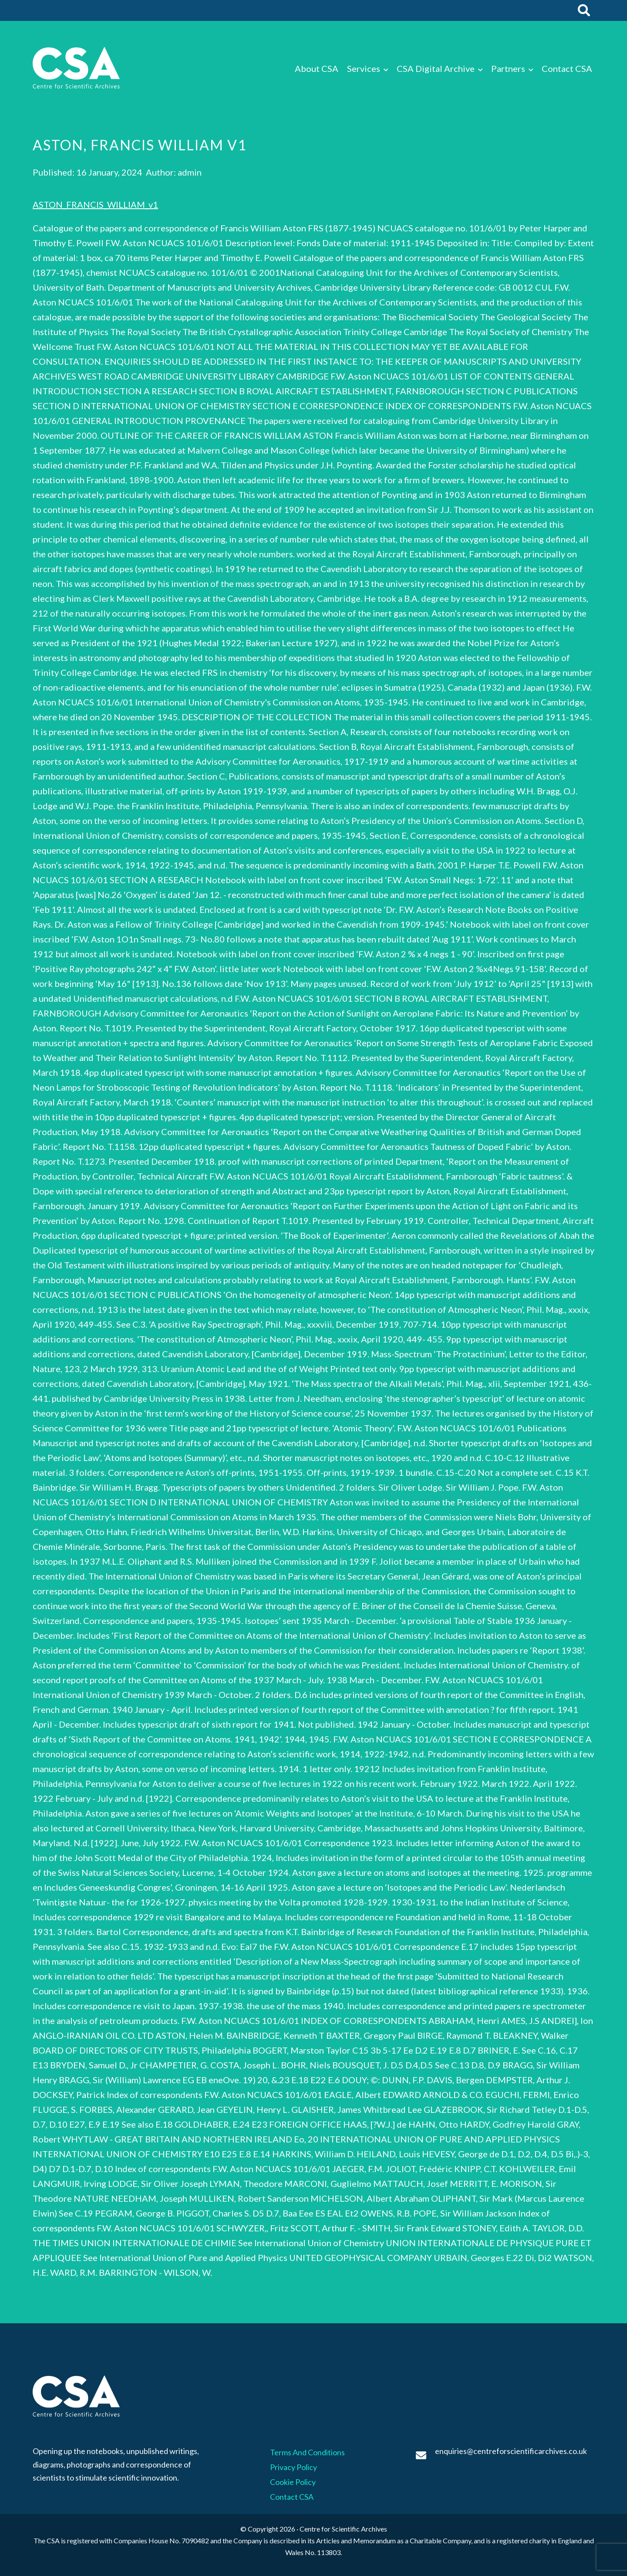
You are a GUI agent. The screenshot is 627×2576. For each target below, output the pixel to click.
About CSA (316, 68)
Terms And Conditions (307, 2452)
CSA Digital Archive (436, 68)
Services (363, 68)
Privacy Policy (293, 2467)
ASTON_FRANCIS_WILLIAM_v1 (95, 204)
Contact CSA (567, 68)
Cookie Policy (293, 2482)
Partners (508, 68)
